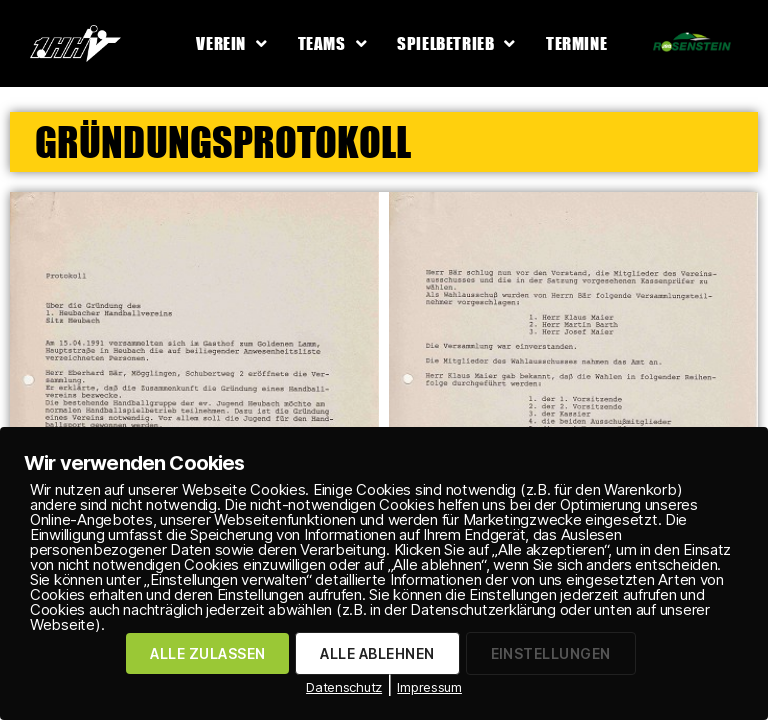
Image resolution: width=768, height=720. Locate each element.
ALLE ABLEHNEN (377, 653)
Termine (576, 43)
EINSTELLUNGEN (551, 653)
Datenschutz (344, 687)
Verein (231, 43)
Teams (333, 43)
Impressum (429, 687)
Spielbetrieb (456, 43)
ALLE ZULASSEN (207, 653)
